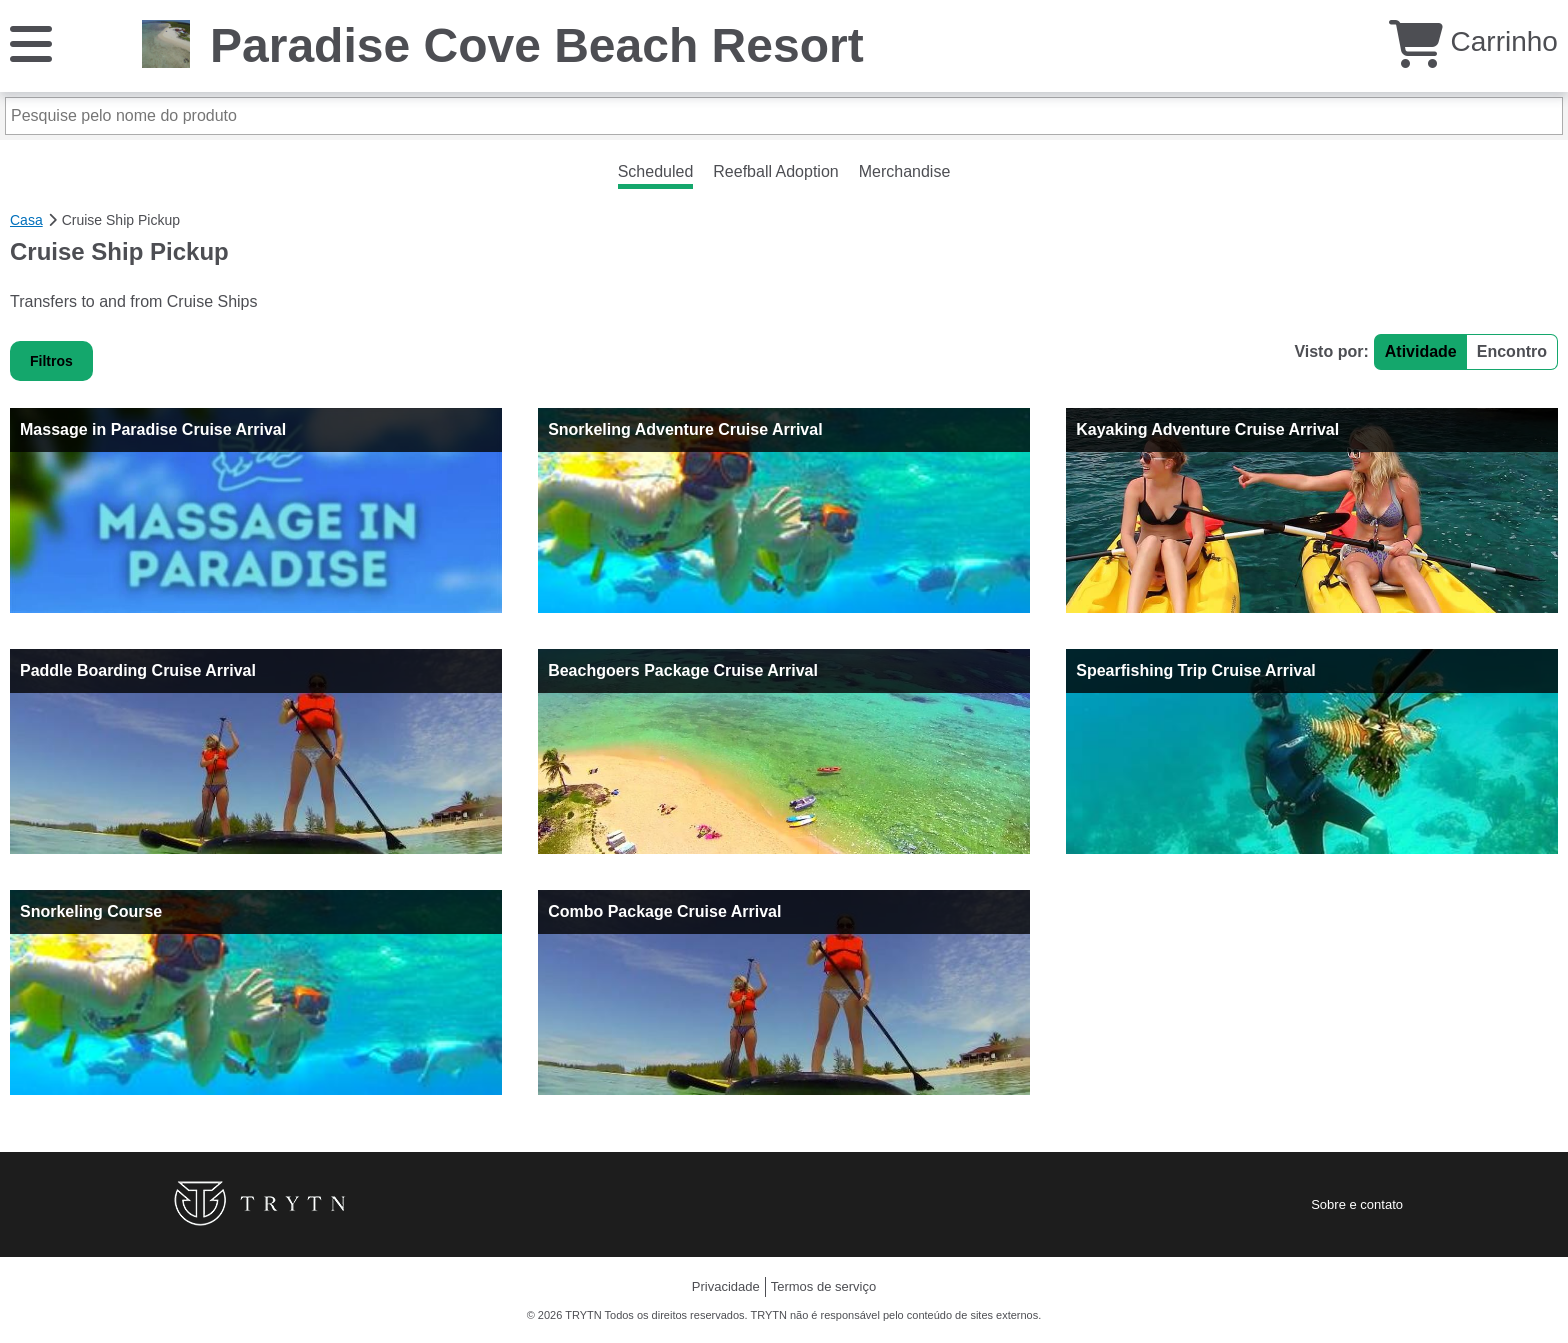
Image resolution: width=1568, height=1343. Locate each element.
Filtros (51, 361)
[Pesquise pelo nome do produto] (784, 116)
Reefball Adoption (775, 171)
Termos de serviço (823, 1286)
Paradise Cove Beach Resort (537, 45)
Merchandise (905, 171)
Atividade (1421, 351)
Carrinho (1473, 41)
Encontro (1512, 351)
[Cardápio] (31, 42)
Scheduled (656, 171)
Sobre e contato (1357, 1204)
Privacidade (726, 1286)
